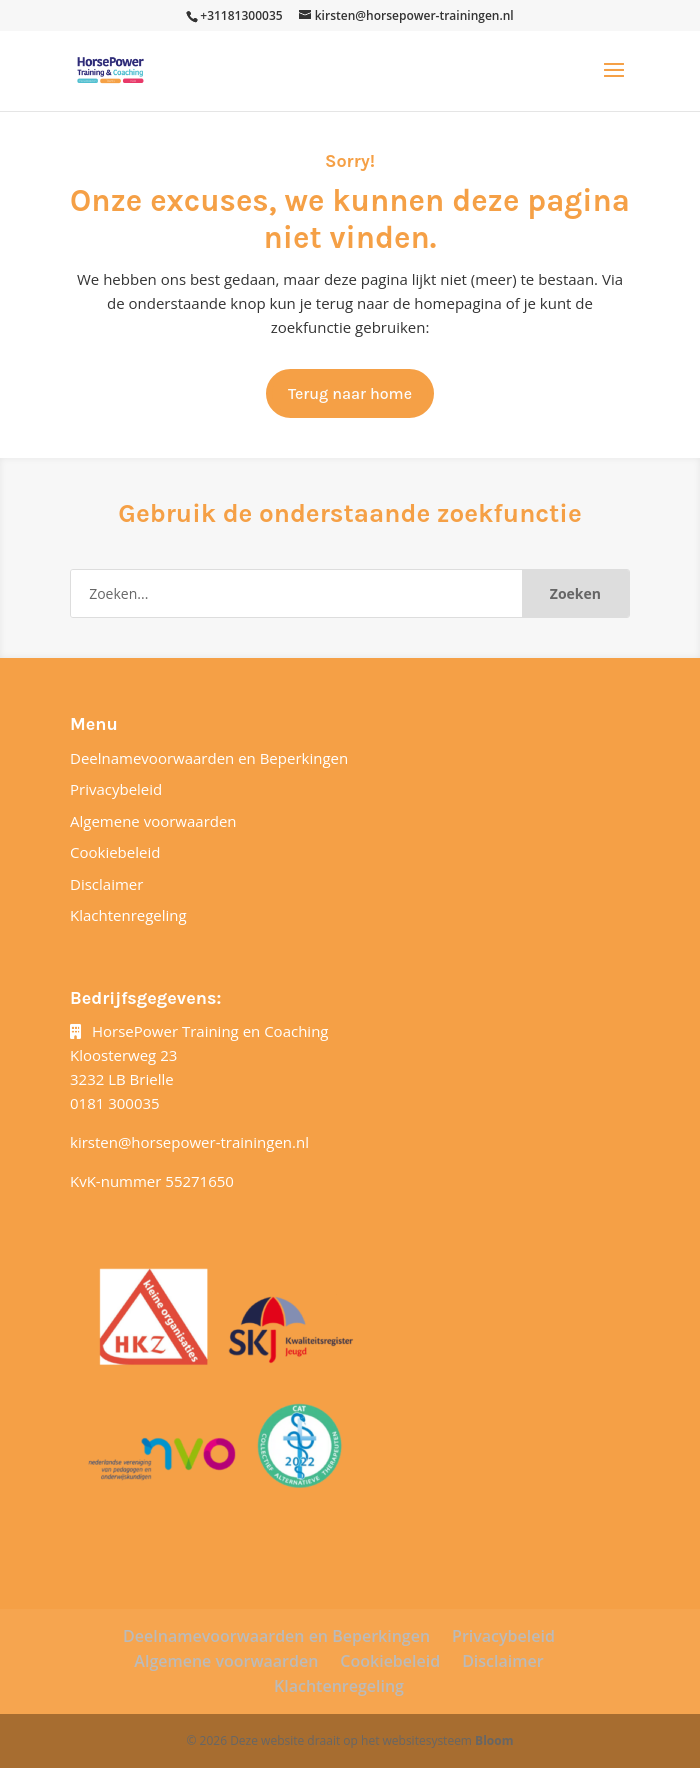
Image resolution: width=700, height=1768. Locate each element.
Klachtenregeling (128, 915)
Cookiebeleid (115, 852)
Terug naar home (350, 393)
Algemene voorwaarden (153, 821)
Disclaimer (106, 884)
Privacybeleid (116, 789)
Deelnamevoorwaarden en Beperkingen (209, 758)
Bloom (494, 1740)
